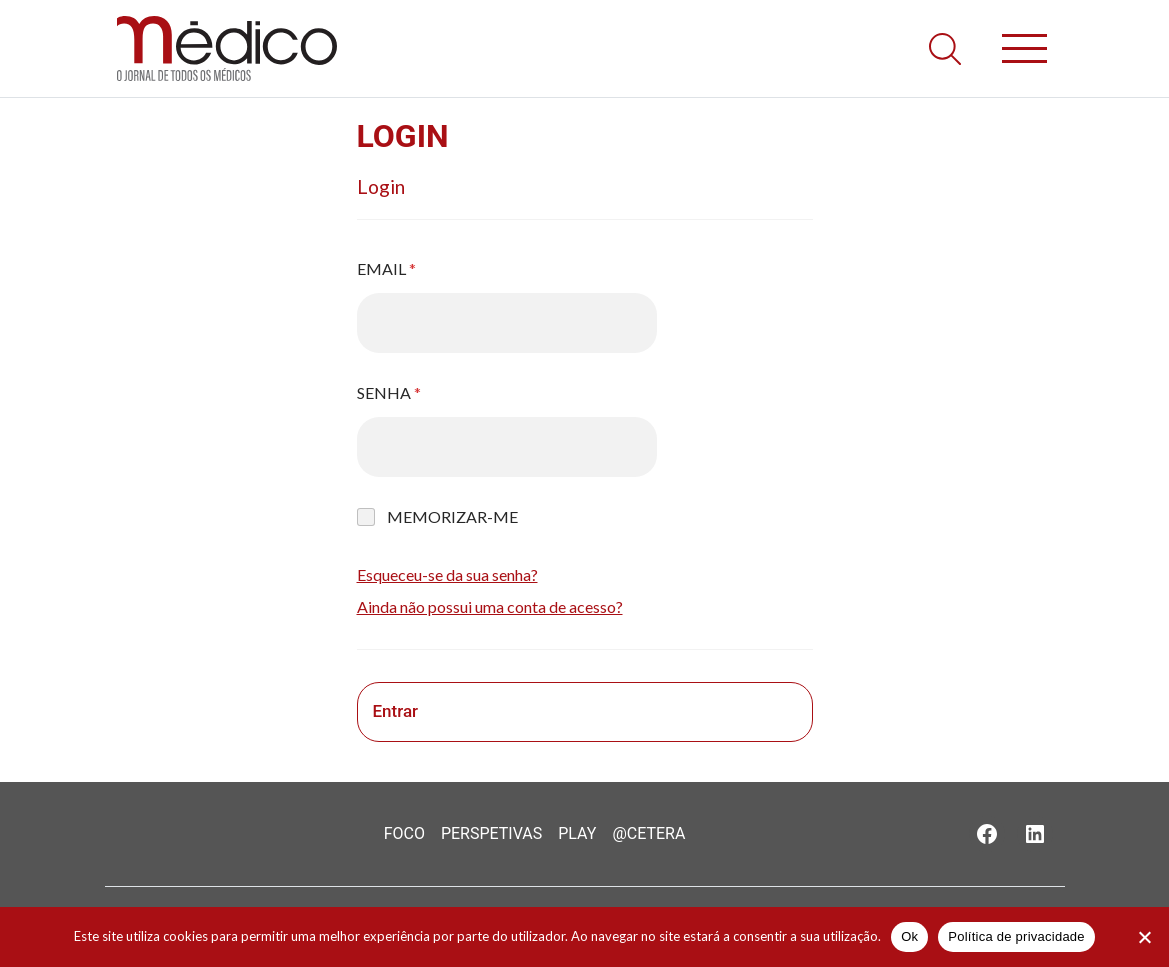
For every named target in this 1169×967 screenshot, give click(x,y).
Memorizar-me (452, 516)
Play (577, 833)
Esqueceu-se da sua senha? (447, 574)
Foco (404, 833)
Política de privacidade (1016, 936)
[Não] (1144, 937)
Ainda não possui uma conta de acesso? (490, 606)
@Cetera (648, 833)
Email (386, 268)
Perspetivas (491, 833)
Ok (909, 936)
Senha (389, 392)
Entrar (396, 711)
